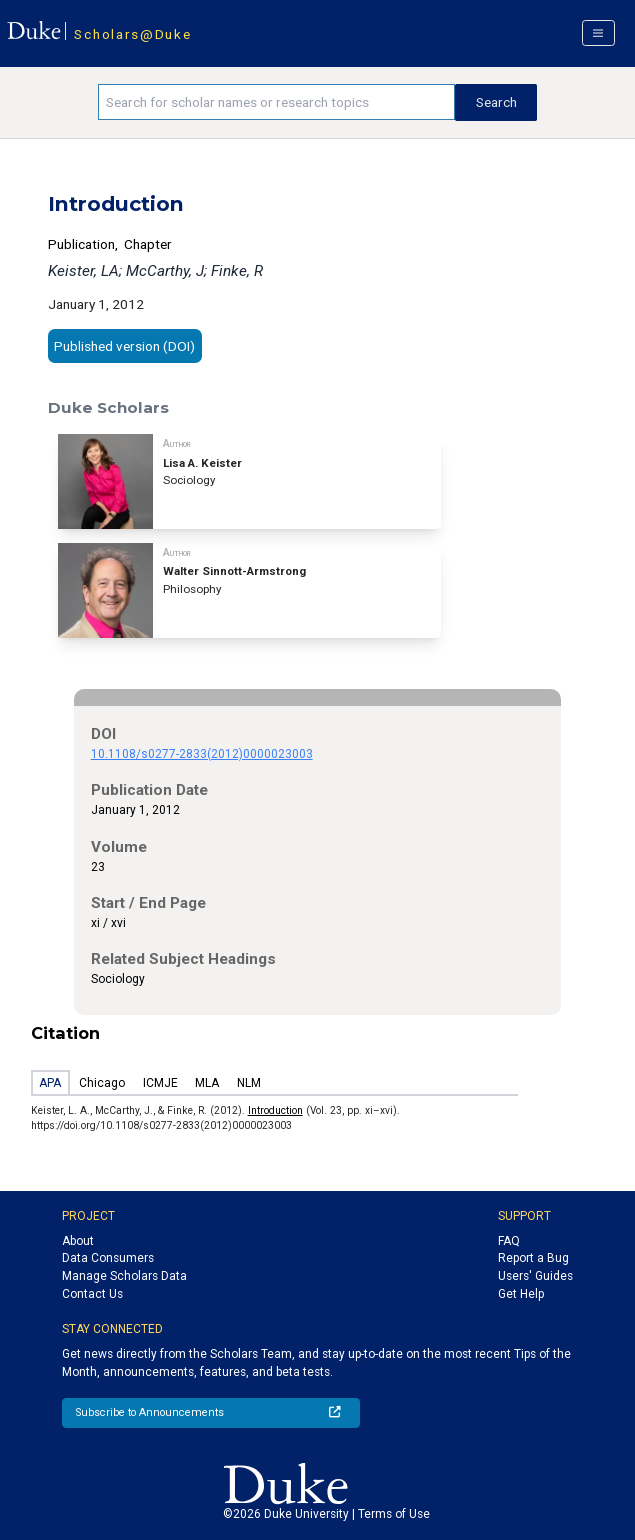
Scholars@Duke (132, 34)
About (78, 1241)
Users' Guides (535, 1276)
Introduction (275, 1110)
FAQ (509, 1241)
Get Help (521, 1294)
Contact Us (92, 1294)
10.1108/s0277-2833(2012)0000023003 (202, 754)
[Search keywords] (276, 102)
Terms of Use (394, 1514)
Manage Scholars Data (124, 1276)
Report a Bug (533, 1258)
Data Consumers (108, 1258)
